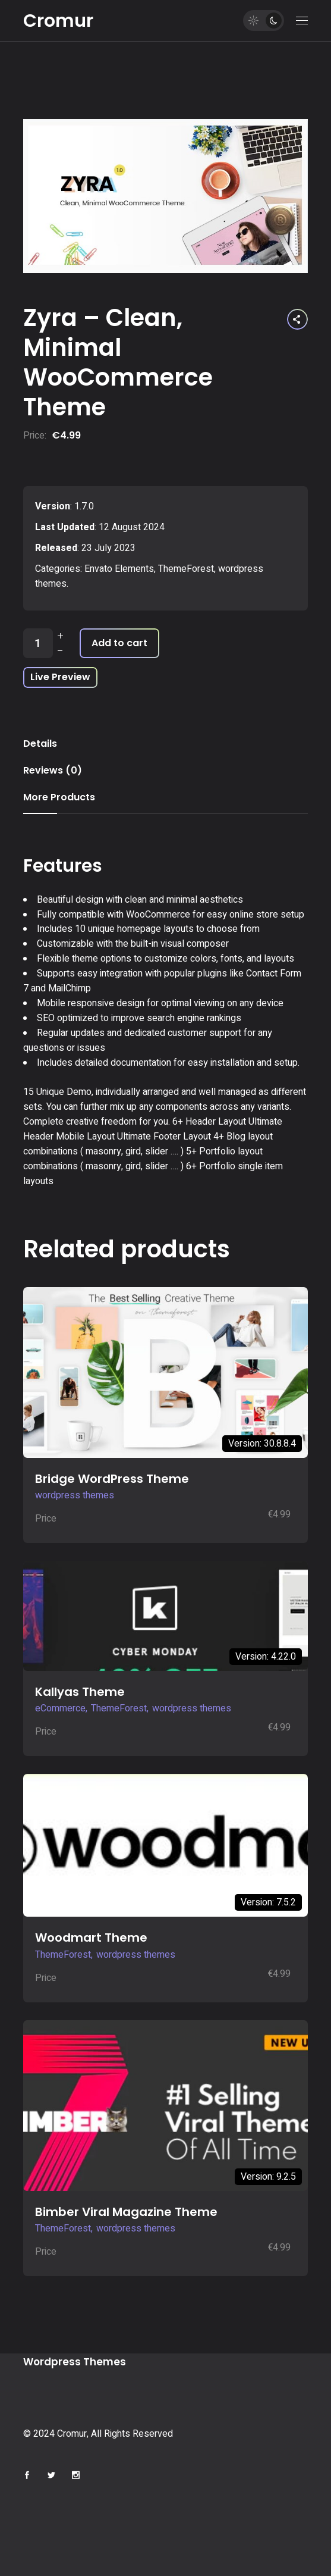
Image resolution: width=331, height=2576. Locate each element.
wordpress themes (74, 1495)
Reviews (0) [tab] (52, 770)
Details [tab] (40, 743)
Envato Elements (119, 569)
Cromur (58, 20)
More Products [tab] (59, 797)
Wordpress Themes (74, 2362)
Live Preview (60, 677)
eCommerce (60, 1708)
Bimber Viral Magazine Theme (126, 2211)
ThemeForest (186, 569)
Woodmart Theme (91, 1937)
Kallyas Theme (80, 1691)
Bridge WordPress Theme (112, 1478)
